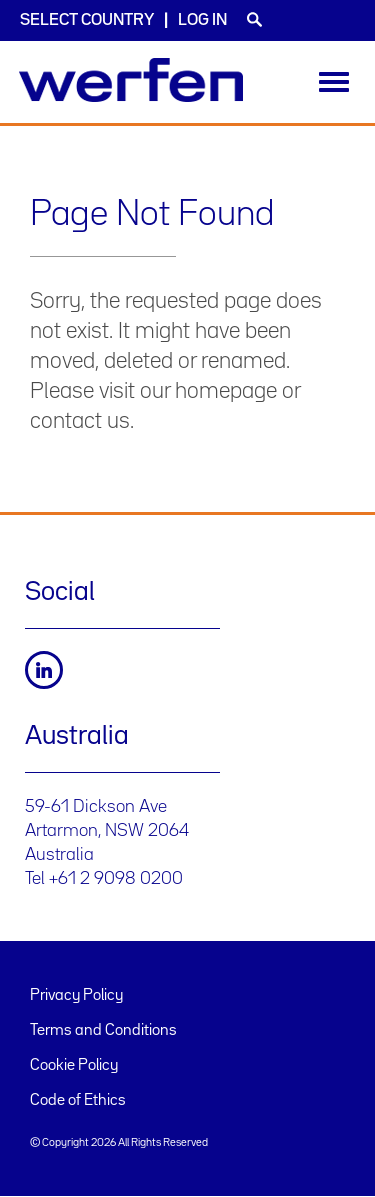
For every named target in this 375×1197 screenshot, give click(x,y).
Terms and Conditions (103, 1031)
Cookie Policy (74, 1066)
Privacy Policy (76, 996)
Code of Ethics (78, 1101)
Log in (202, 20)
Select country (87, 20)
